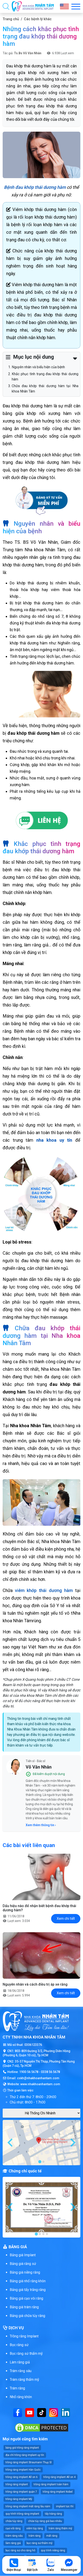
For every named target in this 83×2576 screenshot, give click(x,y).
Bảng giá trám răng (24, 2307)
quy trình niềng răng (53, 2550)
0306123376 (33, 2045)
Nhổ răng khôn (21, 2397)
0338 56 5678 (50, 2072)
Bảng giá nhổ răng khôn (28, 2281)
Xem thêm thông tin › (41, 1825)
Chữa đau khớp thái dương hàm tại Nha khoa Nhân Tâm (45, 388)
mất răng (51, 2535)
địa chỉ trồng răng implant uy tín (25, 2455)
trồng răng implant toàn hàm (51, 2484)
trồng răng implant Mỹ (19, 2499)
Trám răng (17, 2388)
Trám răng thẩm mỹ (24, 2379)
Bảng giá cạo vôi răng (26, 2298)
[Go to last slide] (10, 2142)
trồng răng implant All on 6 (22, 2477)
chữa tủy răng (14, 2521)
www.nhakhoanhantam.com (40, 2084)
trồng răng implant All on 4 (59, 2477)
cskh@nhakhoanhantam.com (38, 2078)
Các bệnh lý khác (38, 19)
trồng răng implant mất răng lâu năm (28, 2506)
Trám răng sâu (20, 2371)
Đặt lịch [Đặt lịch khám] (32, 2565)
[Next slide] (72, 2142)
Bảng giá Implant (23, 2255)
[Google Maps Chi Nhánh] (41, 2113)
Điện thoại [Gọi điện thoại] (14, 2565)
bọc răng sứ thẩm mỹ (39, 2543)
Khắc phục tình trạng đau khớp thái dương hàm (45, 376)
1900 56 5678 (28, 2072)
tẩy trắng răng (53, 2513)
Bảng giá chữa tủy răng (27, 2316)
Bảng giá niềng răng (25, 2272)
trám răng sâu (14, 2535)
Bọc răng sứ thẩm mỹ (26, 2353)
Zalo (50, 2565)
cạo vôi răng (13, 2528)
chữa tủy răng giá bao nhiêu (45, 2521)
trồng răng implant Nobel (58, 2491)
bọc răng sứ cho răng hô (20, 2550)
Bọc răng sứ (19, 2345)
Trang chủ (11, 19)
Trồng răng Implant (24, 2336)
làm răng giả (13, 2543)
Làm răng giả (20, 2362)
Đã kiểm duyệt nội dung (49, 1774)
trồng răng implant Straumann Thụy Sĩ (29, 2462)
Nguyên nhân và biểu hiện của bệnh (38, 367)
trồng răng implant (17, 2484)
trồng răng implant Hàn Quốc (23, 2469)
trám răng (35, 2535)
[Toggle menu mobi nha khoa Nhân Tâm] (75, 6)
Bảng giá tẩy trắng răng (28, 2290)
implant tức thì (64, 2506)
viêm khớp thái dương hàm (44, 1590)
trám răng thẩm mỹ (60, 2528)
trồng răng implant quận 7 (21, 2491)
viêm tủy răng (34, 2528)
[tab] (39, 2161)
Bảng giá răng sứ (23, 2264)
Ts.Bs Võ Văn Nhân (27, 53)
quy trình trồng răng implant (22, 2513)
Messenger (69, 2565)
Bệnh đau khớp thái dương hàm (35, 187)
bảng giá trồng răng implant (22, 2447)
